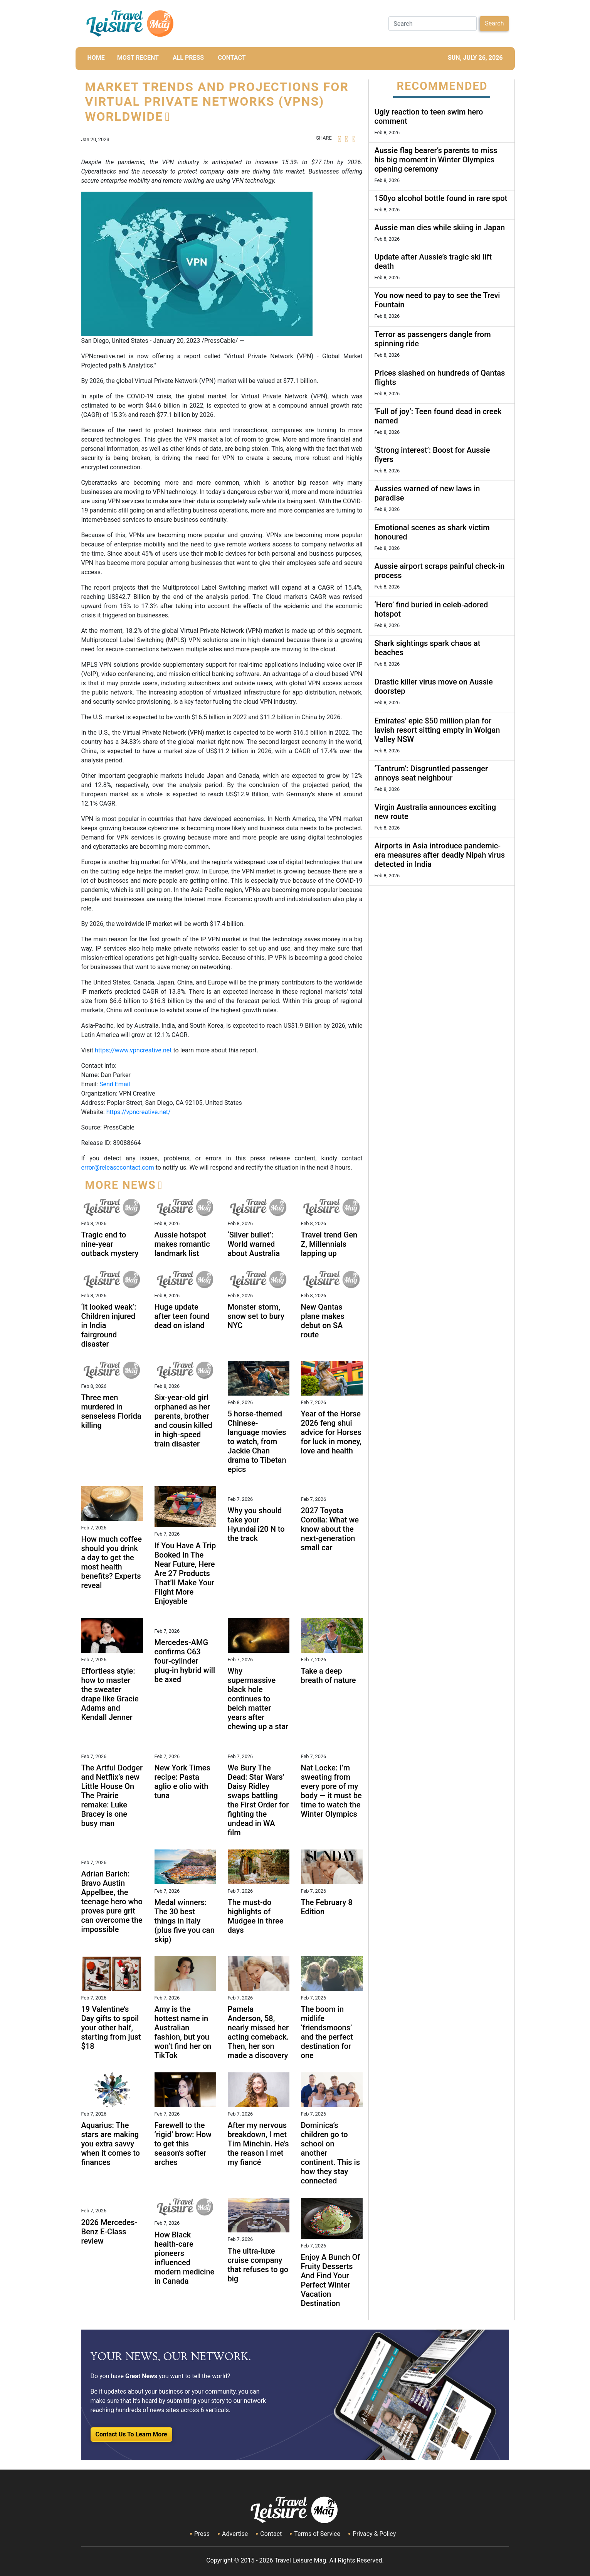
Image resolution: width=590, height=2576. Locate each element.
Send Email (114, 1084)
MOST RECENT (138, 57)
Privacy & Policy (374, 2533)
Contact (271, 2533)
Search (494, 23)
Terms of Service (317, 2533)
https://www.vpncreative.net (133, 1050)
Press (202, 2533)
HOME (96, 57)
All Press (188, 57)
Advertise (235, 2533)
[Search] (432, 23)
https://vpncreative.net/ (138, 1112)
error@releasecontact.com (117, 1167)
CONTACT (231, 57)
